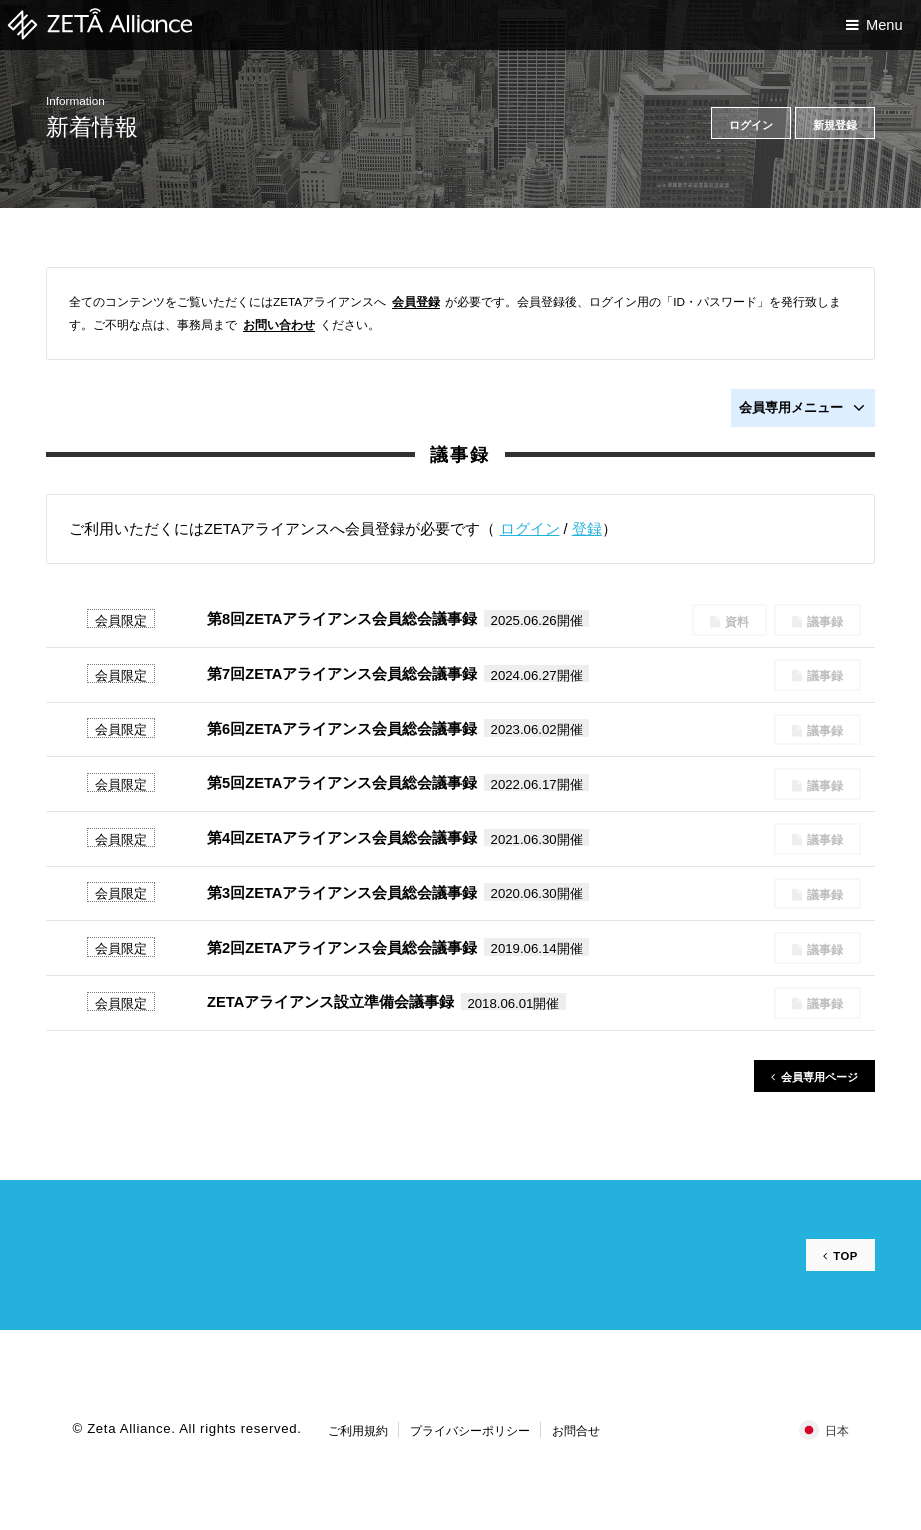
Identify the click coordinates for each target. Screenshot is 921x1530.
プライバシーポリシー (470, 1429)
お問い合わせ (279, 324)
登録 (587, 529)
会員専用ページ (815, 1077)
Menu (884, 25)
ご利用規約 (358, 1429)
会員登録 (416, 301)
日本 (837, 1429)
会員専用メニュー (802, 408)
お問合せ (576, 1429)
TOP (845, 1255)
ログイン (530, 529)
